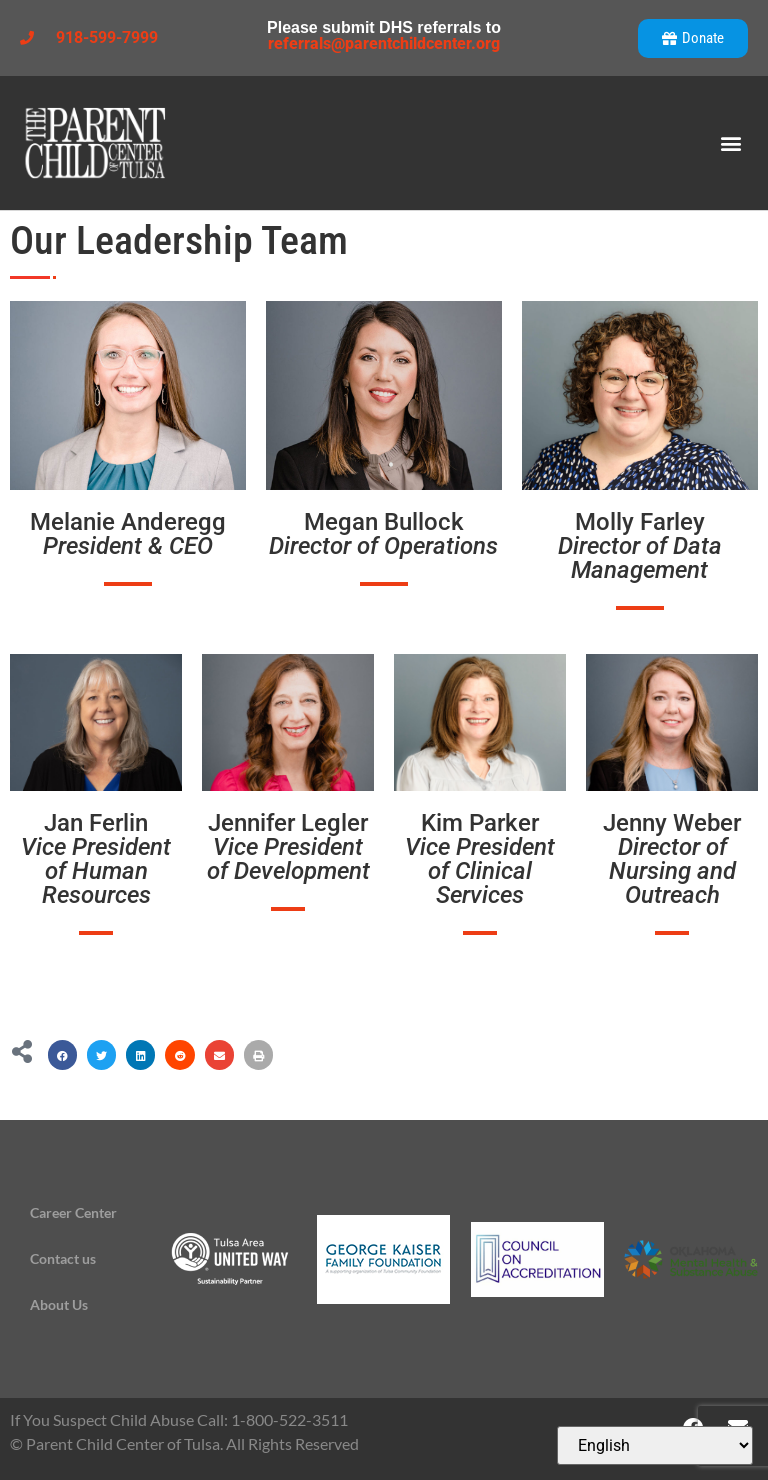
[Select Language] (655, 1445)
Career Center (73, 1212)
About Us (59, 1304)
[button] (731, 143)
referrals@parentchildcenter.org (384, 43)
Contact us (63, 1258)
